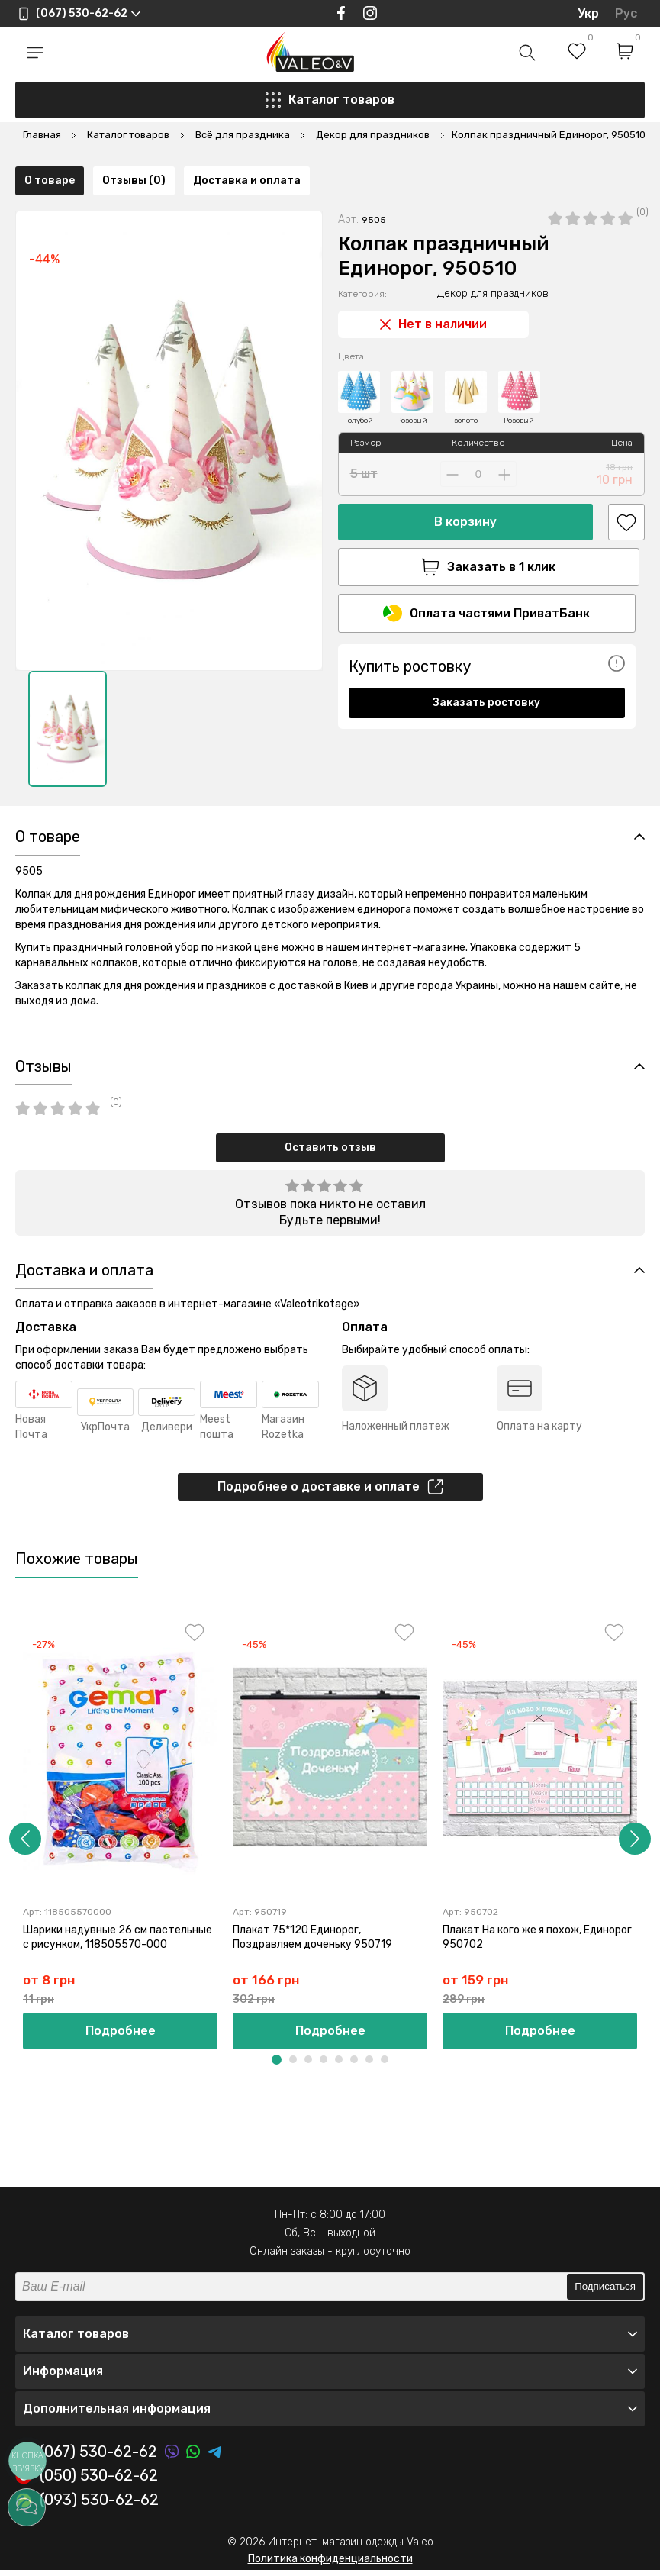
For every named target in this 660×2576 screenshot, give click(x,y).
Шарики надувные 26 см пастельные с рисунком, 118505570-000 (117, 1941)
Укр (588, 13)
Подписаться (605, 2292)
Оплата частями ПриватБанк (486, 569)
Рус (626, 13)
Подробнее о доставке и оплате (330, 1490)
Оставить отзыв (330, 1149)
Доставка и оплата (247, 772)
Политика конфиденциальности (330, 2564)
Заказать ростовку (486, 658)
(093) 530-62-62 (87, 2506)
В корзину (465, 477)
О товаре (49, 772)
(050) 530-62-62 (86, 2482)
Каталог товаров (330, 100)
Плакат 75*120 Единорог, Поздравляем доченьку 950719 (312, 1941)
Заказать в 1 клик (487, 523)
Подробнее (120, 2037)
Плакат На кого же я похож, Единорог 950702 (537, 1941)
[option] (67, 684)
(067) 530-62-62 (86, 2458)
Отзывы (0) (134, 772)
